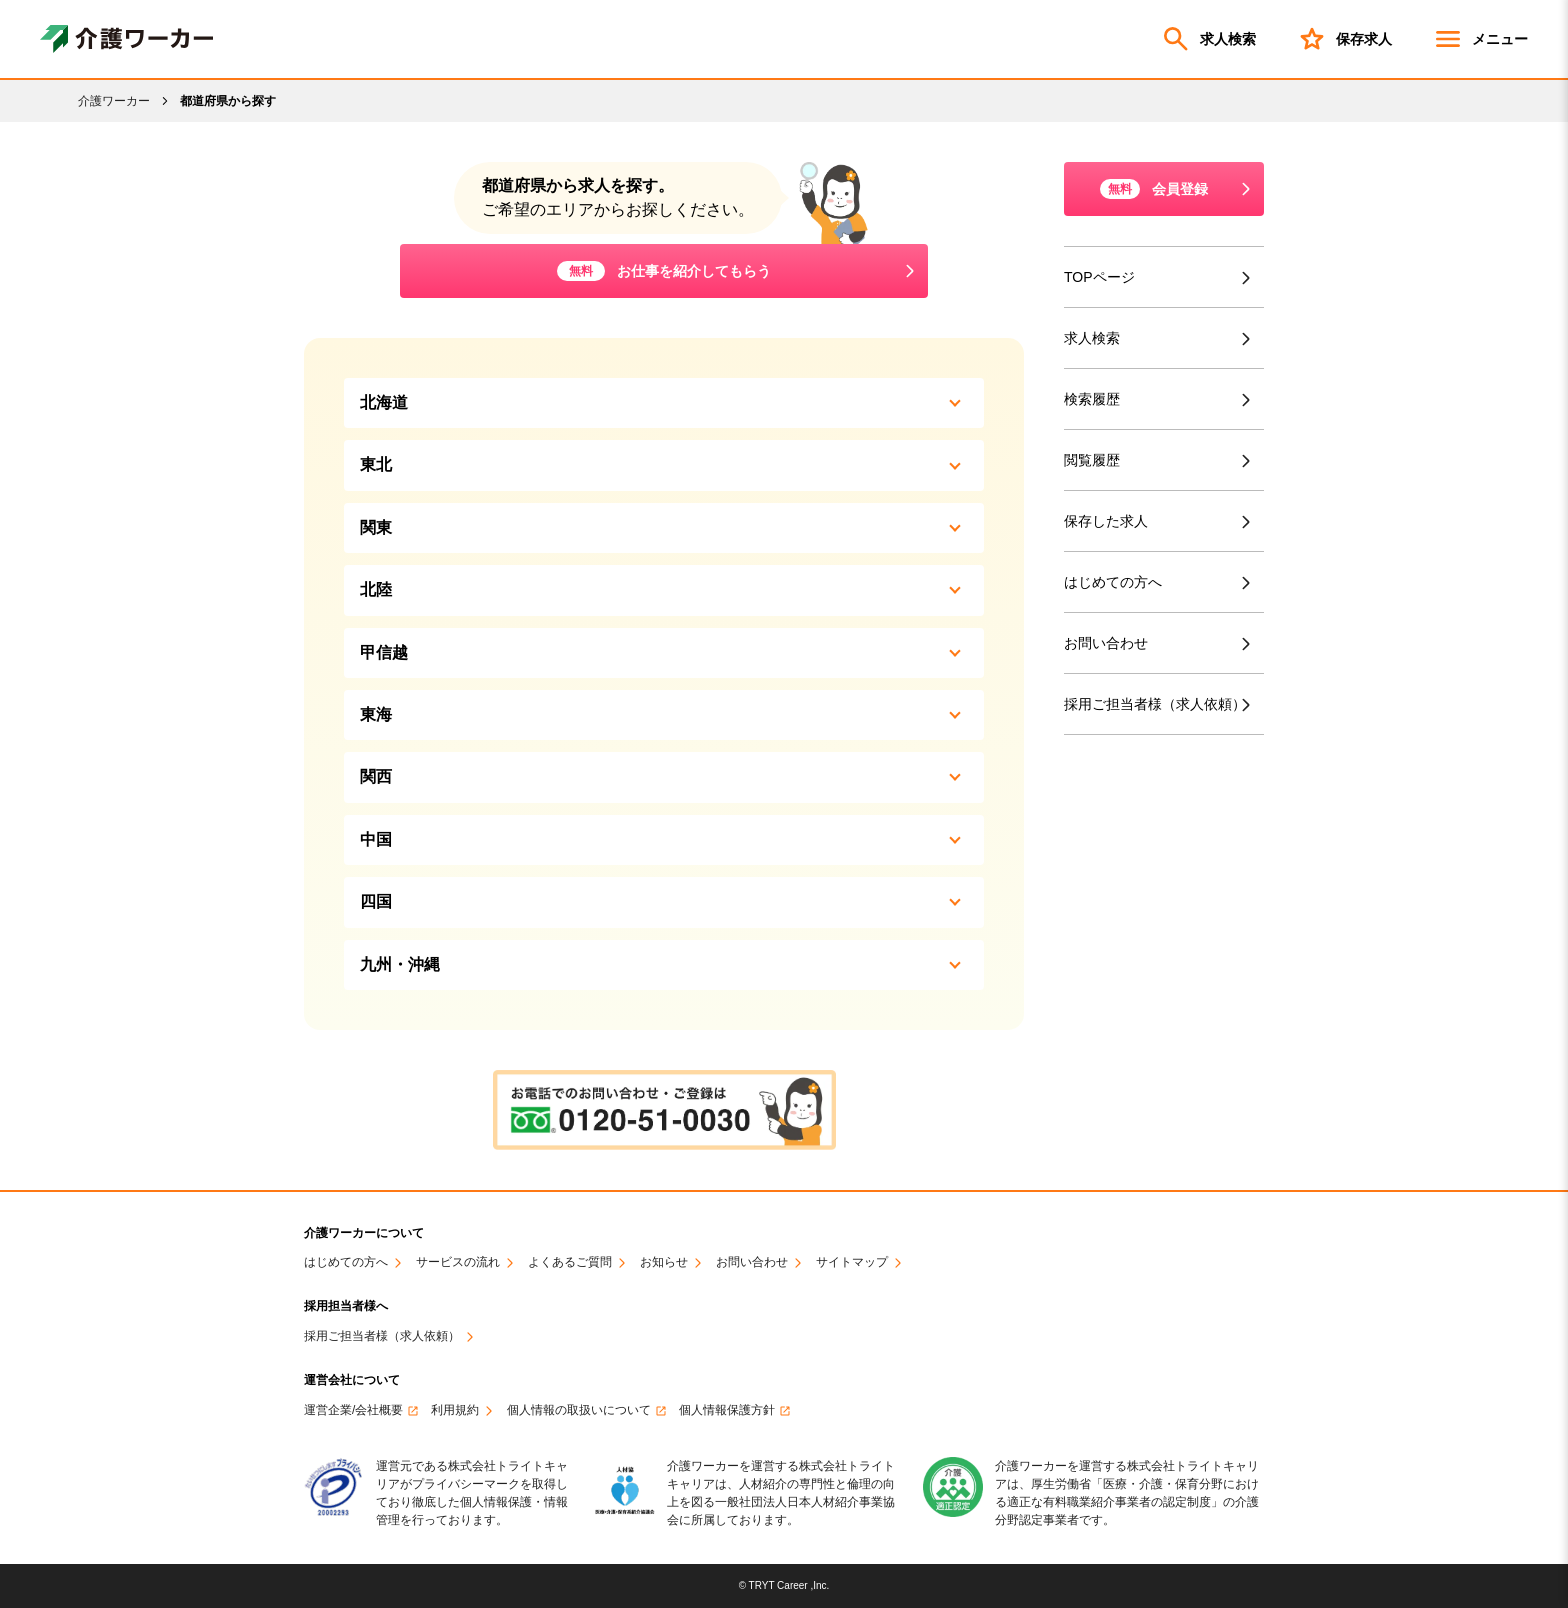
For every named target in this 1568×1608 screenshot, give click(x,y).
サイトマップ (852, 1262)
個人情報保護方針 (727, 1410)
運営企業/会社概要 (353, 1410)
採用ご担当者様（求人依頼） (1159, 704)
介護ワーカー (114, 101)
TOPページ (1099, 277)
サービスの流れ (458, 1262)
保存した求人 (1106, 521)
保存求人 (1344, 39)
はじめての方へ (1113, 582)
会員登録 (1154, 189)
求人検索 (1208, 39)
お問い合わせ (1106, 643)
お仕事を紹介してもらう (664, 271)
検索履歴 (1092, 399)
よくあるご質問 (570, 1262)
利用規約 (455, 1410)
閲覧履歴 (1092, 460)
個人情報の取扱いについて (579, 1410)
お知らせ (664, 1262)
